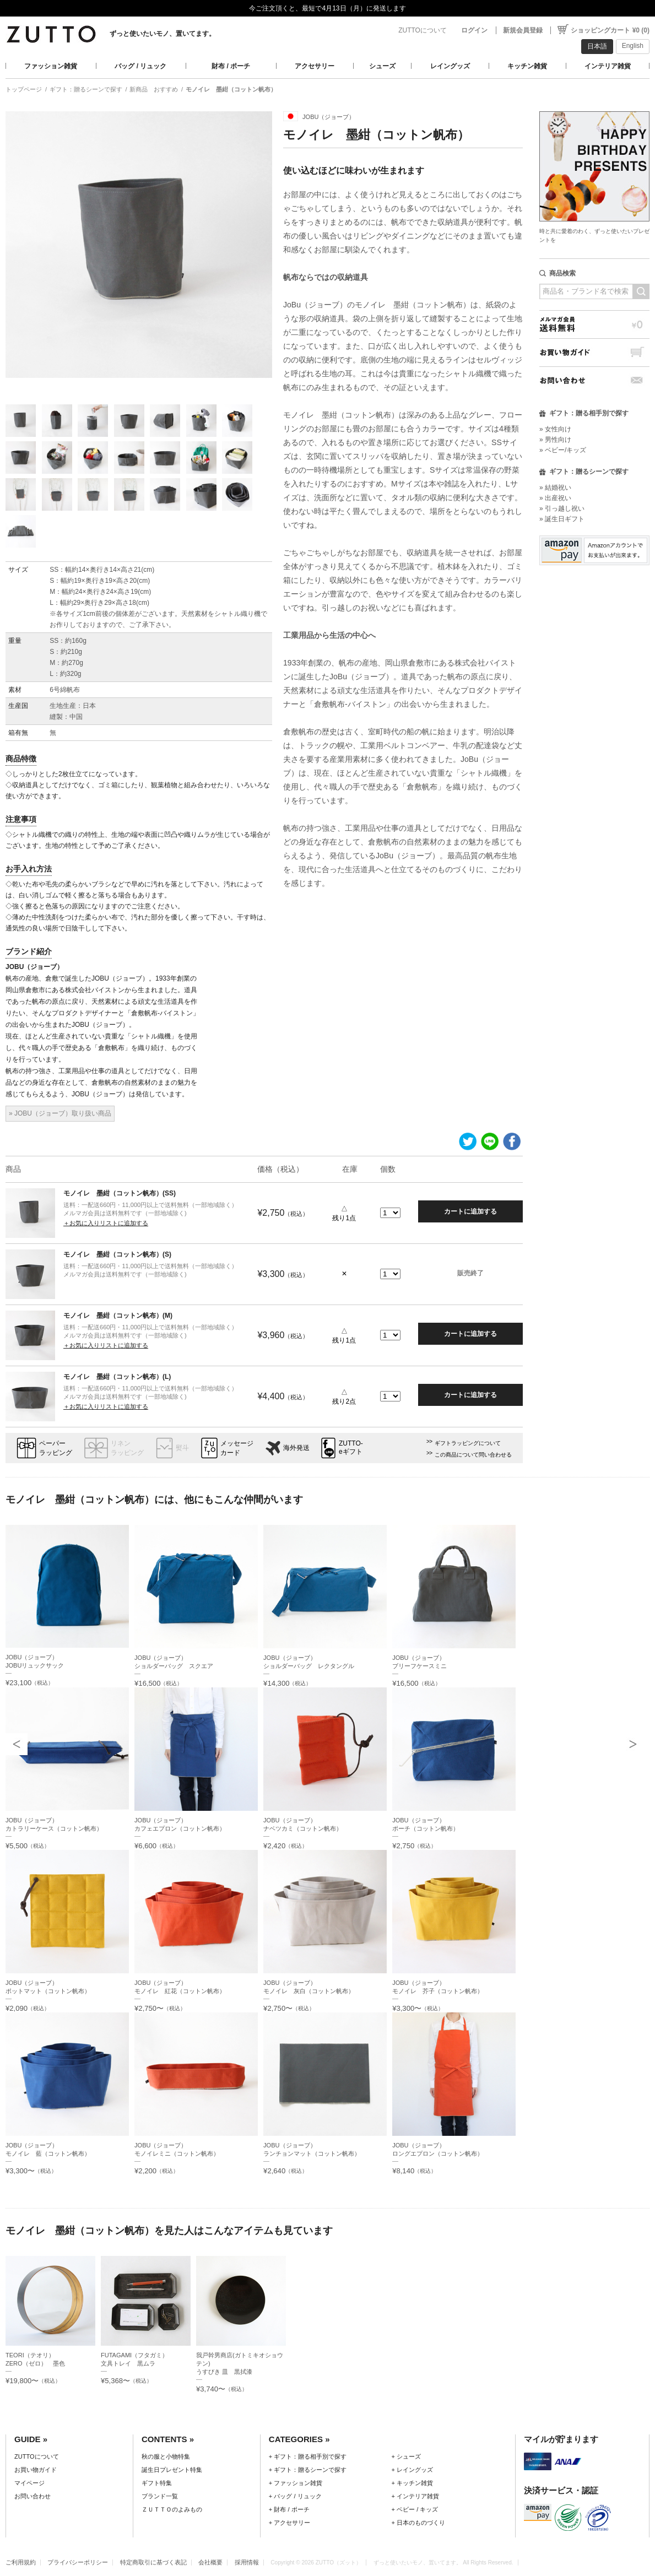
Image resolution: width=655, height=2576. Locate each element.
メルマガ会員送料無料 (594, 324)
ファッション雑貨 (50, 66)
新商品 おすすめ (153, 89)
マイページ (29, 2483)
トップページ (24, 89)
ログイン (474, 30)
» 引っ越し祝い (561, 508)
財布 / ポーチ (231, 66)
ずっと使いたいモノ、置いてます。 (162, 33)
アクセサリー (314, 66)
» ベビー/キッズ (562, 450)
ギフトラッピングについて (468, 1443)
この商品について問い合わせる (473, 1455)
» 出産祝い (555, 498)
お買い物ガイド (594, 352)
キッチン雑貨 (527, 66)
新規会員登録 (523, 30)
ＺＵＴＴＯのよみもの (172, 2509)
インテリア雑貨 (607, 66)
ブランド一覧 (160, 2496)
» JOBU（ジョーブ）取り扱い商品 (60, 1113)
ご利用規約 (21, 2562)
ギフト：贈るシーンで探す (86, 89)
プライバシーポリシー (77, 2562)
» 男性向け (555, 439)
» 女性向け (555, 429)
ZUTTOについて (422, 30)
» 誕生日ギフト (561, 519)
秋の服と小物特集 (166, 2456)
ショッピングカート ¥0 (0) (610, 30)
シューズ (382, 66)
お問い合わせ (594, 380)
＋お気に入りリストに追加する (105, 1223)
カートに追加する (470, 1211)
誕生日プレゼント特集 (172, 2469)
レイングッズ (450, 66)
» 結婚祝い (555, 487)
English (632, 46)
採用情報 (247, 2562)
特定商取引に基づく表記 (153, 2562)
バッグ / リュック (140, 66)
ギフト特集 (157, 2483)
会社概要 (210, 2562)
